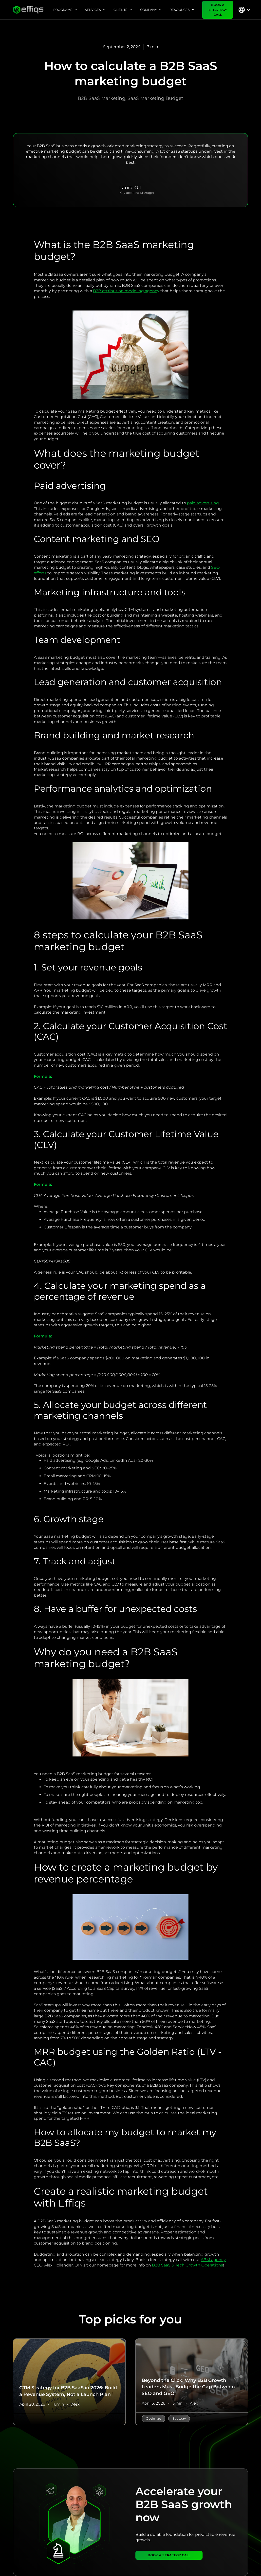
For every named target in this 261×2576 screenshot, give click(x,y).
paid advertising (203, 503)
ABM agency (213, 2259)
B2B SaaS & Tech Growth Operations (187, 2265)
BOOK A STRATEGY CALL (217, 10)
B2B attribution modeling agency (126, 291)
